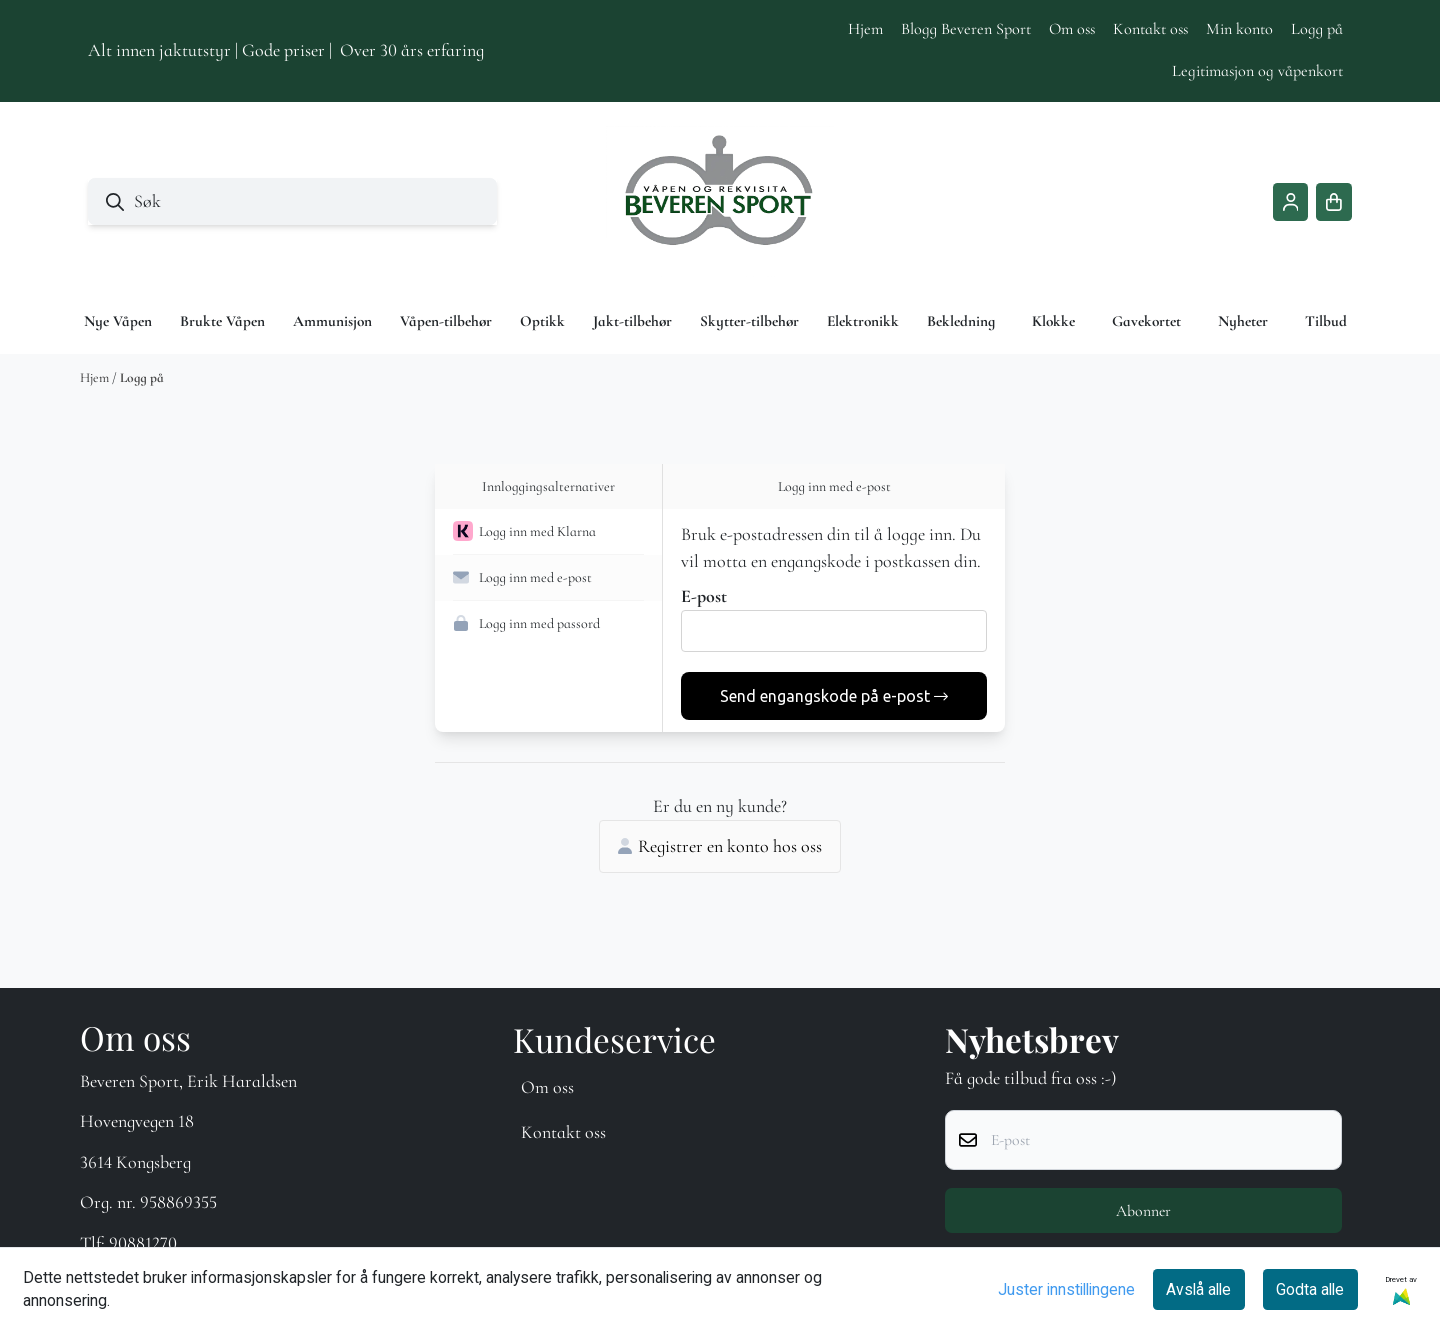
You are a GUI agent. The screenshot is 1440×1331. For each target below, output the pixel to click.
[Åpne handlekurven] (1334, 202)
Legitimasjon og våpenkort (1257, 71)
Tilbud (1326, 321)
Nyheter (1243, 321)
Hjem (865, 29)
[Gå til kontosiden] (1291, 202)
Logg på (1317, 29)
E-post (704, 596)
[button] (548, 532)
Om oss (1072, 29)
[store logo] (720, 202)
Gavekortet (1146, 321)
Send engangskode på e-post (834, 696)
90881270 (143, 1243)
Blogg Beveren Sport (966, 29)
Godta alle (1310, 1289)
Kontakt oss (1150, 29)
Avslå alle (1198, 1289)
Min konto (1239, 29)
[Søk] (292, 201)
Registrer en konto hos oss (720, 846)
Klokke (1053, 321)
